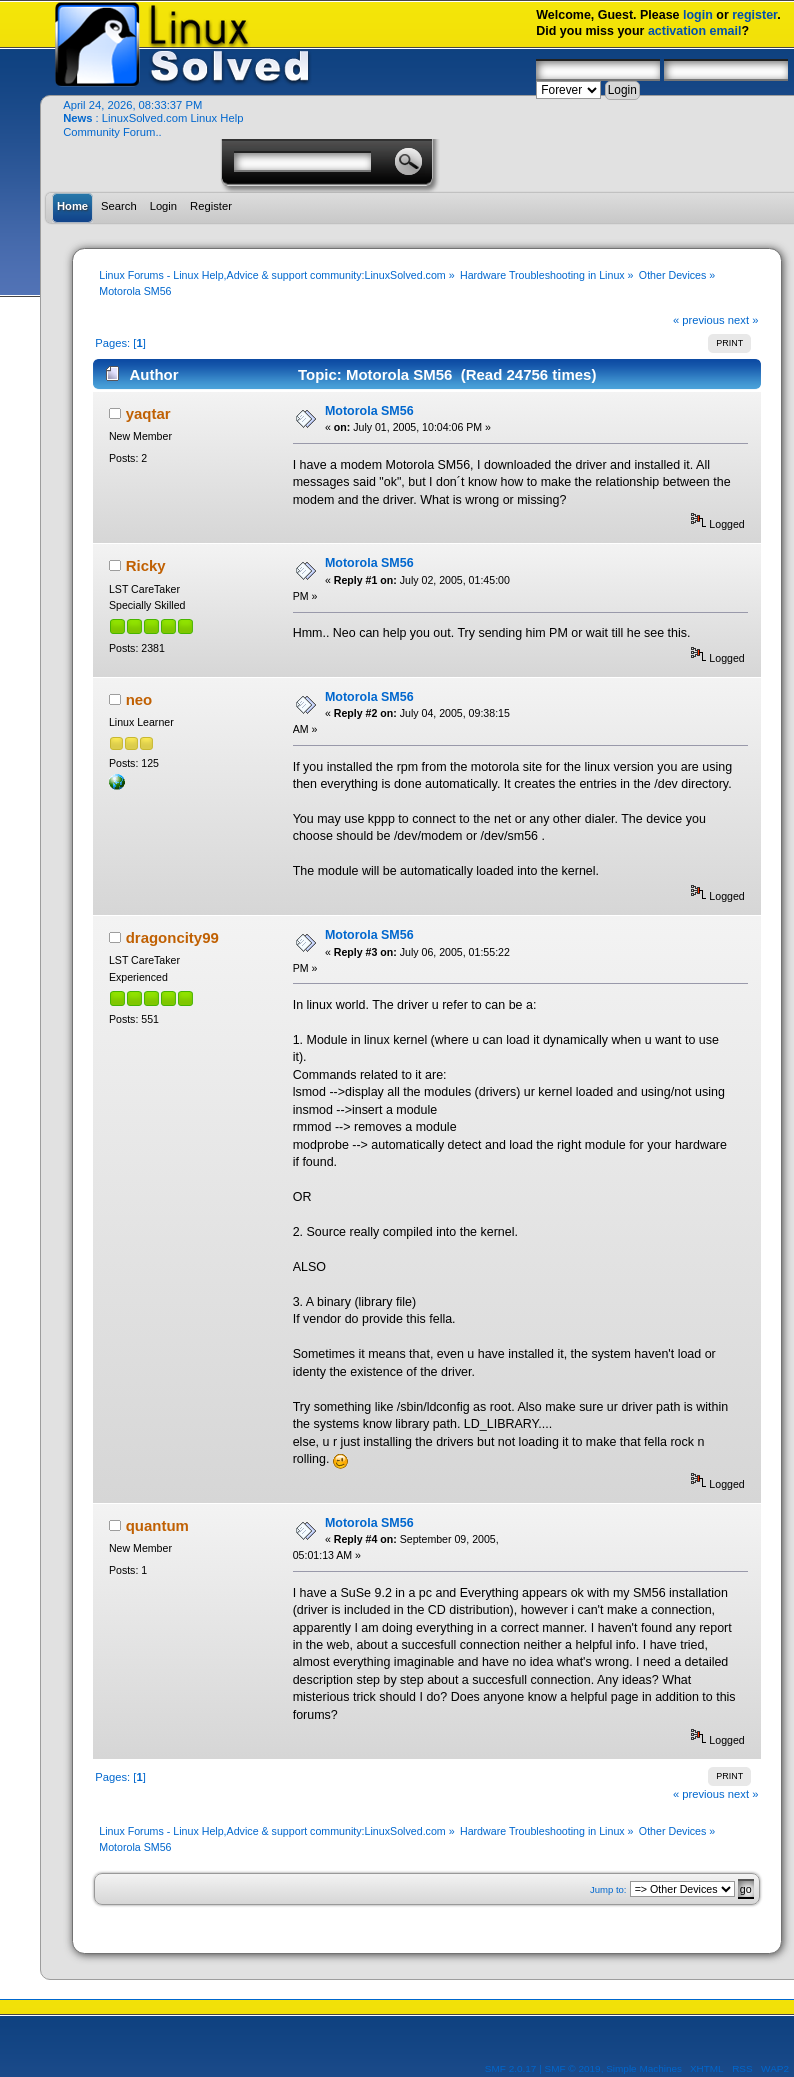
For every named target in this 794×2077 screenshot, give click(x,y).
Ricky (146, 565)
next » (743, 320)
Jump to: (608, 1889)
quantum (157, 1525)
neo (139, 699)
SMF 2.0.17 (511, 2068)
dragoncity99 (172, 937)
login (698, 15)
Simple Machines (644, 2068)
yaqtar (148, 413)
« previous (699, 320)
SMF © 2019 (573, 2068)
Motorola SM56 (369, 411)
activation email (695, 31)
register (754, 15)
